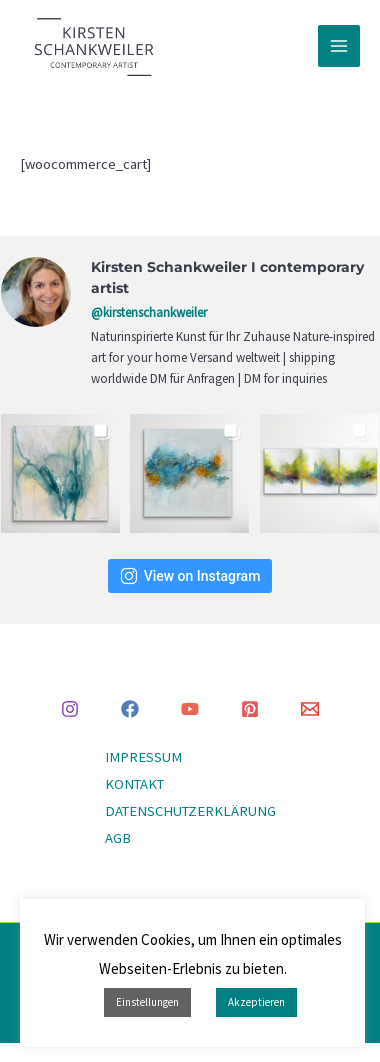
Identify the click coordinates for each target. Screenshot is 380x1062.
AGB (118, 838)
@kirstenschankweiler (149, 312)
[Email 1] (310, 709)
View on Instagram (190, 576)
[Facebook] (130, 709)
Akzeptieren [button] (256, 1002)
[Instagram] (70, 709)
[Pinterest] (250, 709)
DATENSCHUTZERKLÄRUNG (190, 811)
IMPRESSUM (143, 757)
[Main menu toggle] (339, 46)
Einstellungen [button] (147, 1002)
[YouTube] (190, 709)
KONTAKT (134, 784)
